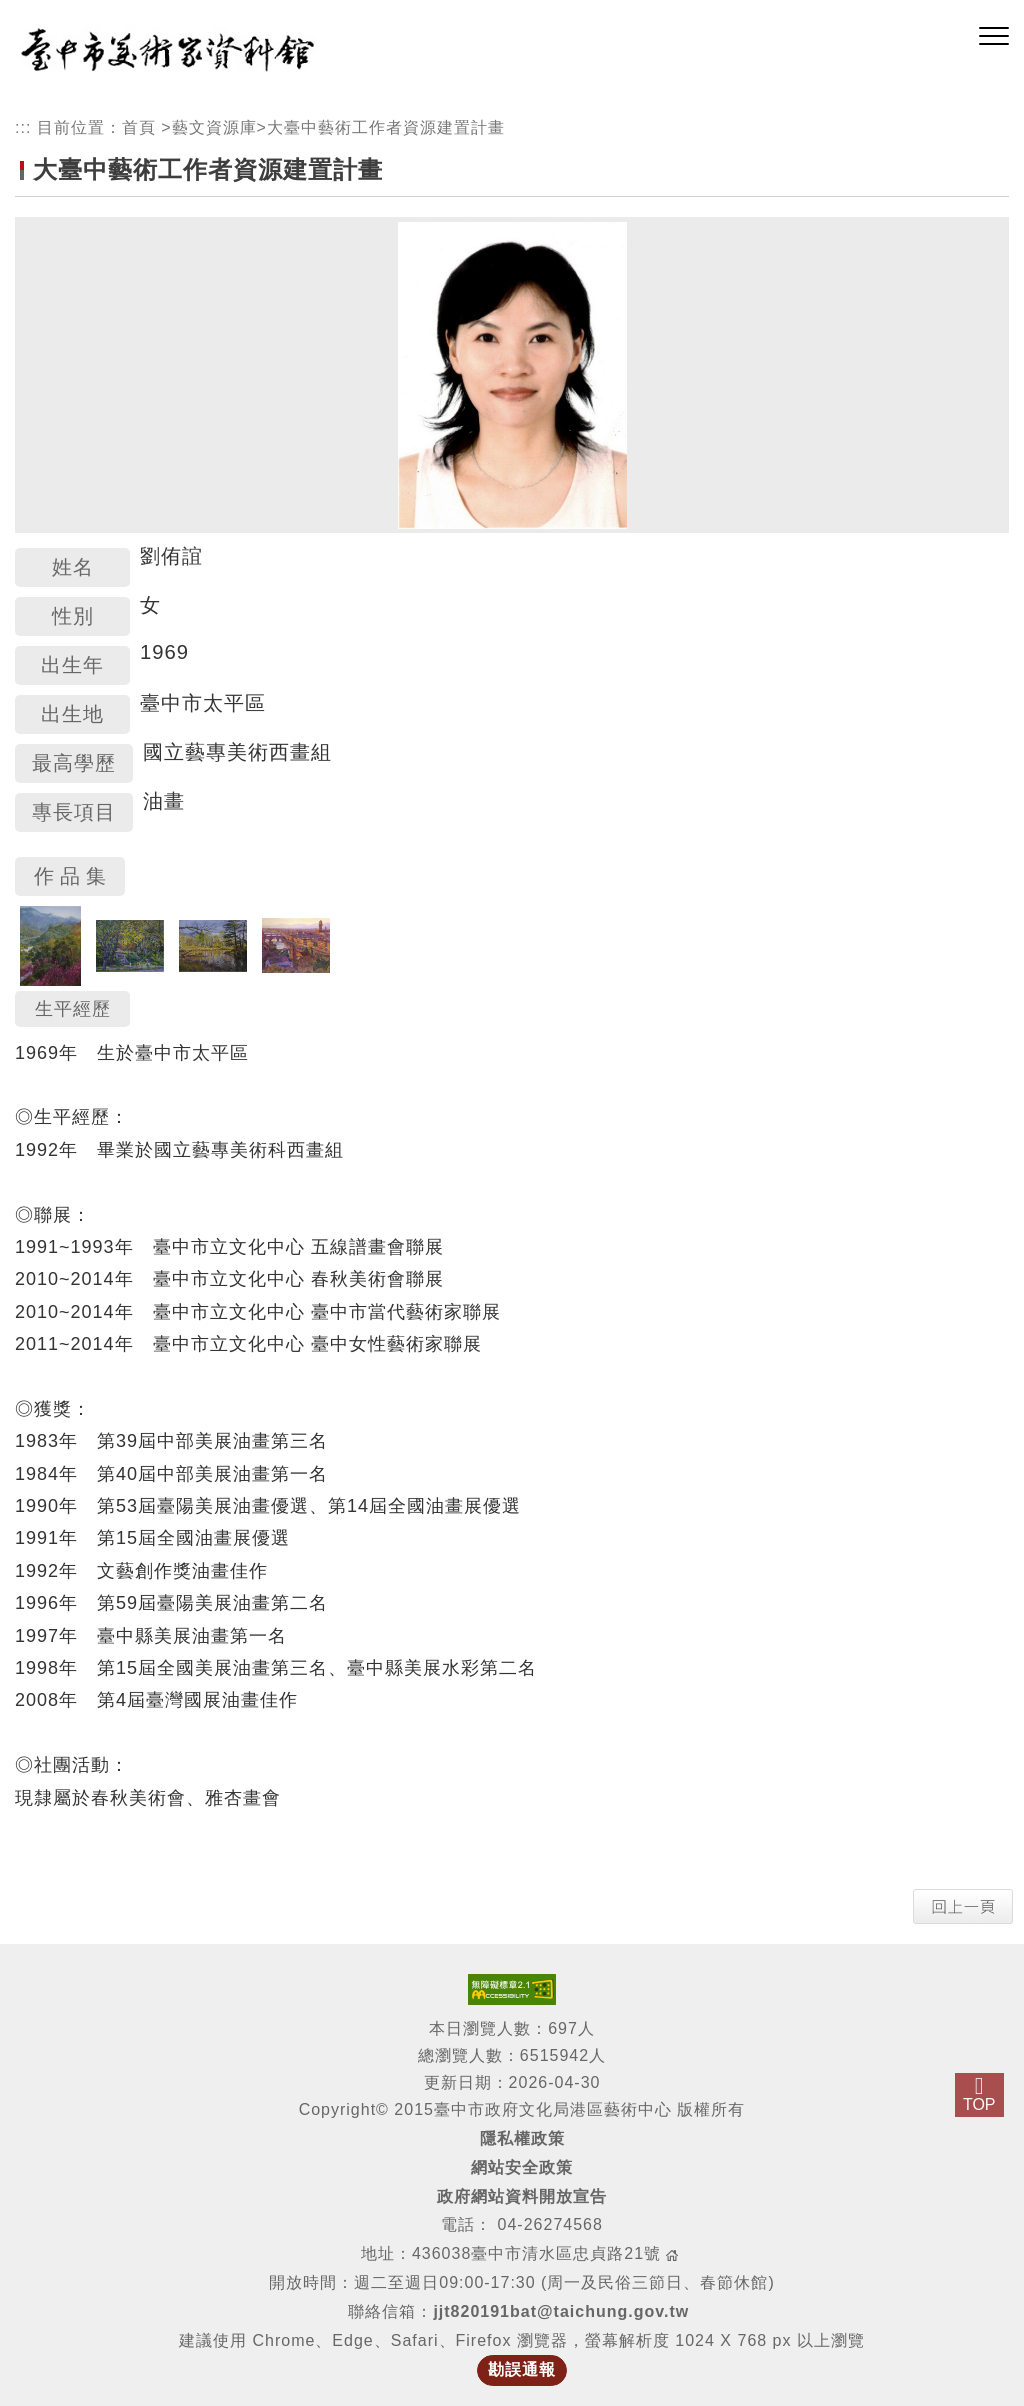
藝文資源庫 (214, 127)
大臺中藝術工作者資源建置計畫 (386, 127)
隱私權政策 (522, 2138)
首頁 (139, 127)
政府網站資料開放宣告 (522, 2196)
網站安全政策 (522, 2167)
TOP (979, 2104)
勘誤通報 (522, 2369)
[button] (994, 37)
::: (23, 127)
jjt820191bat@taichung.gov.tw (561, 2311)
